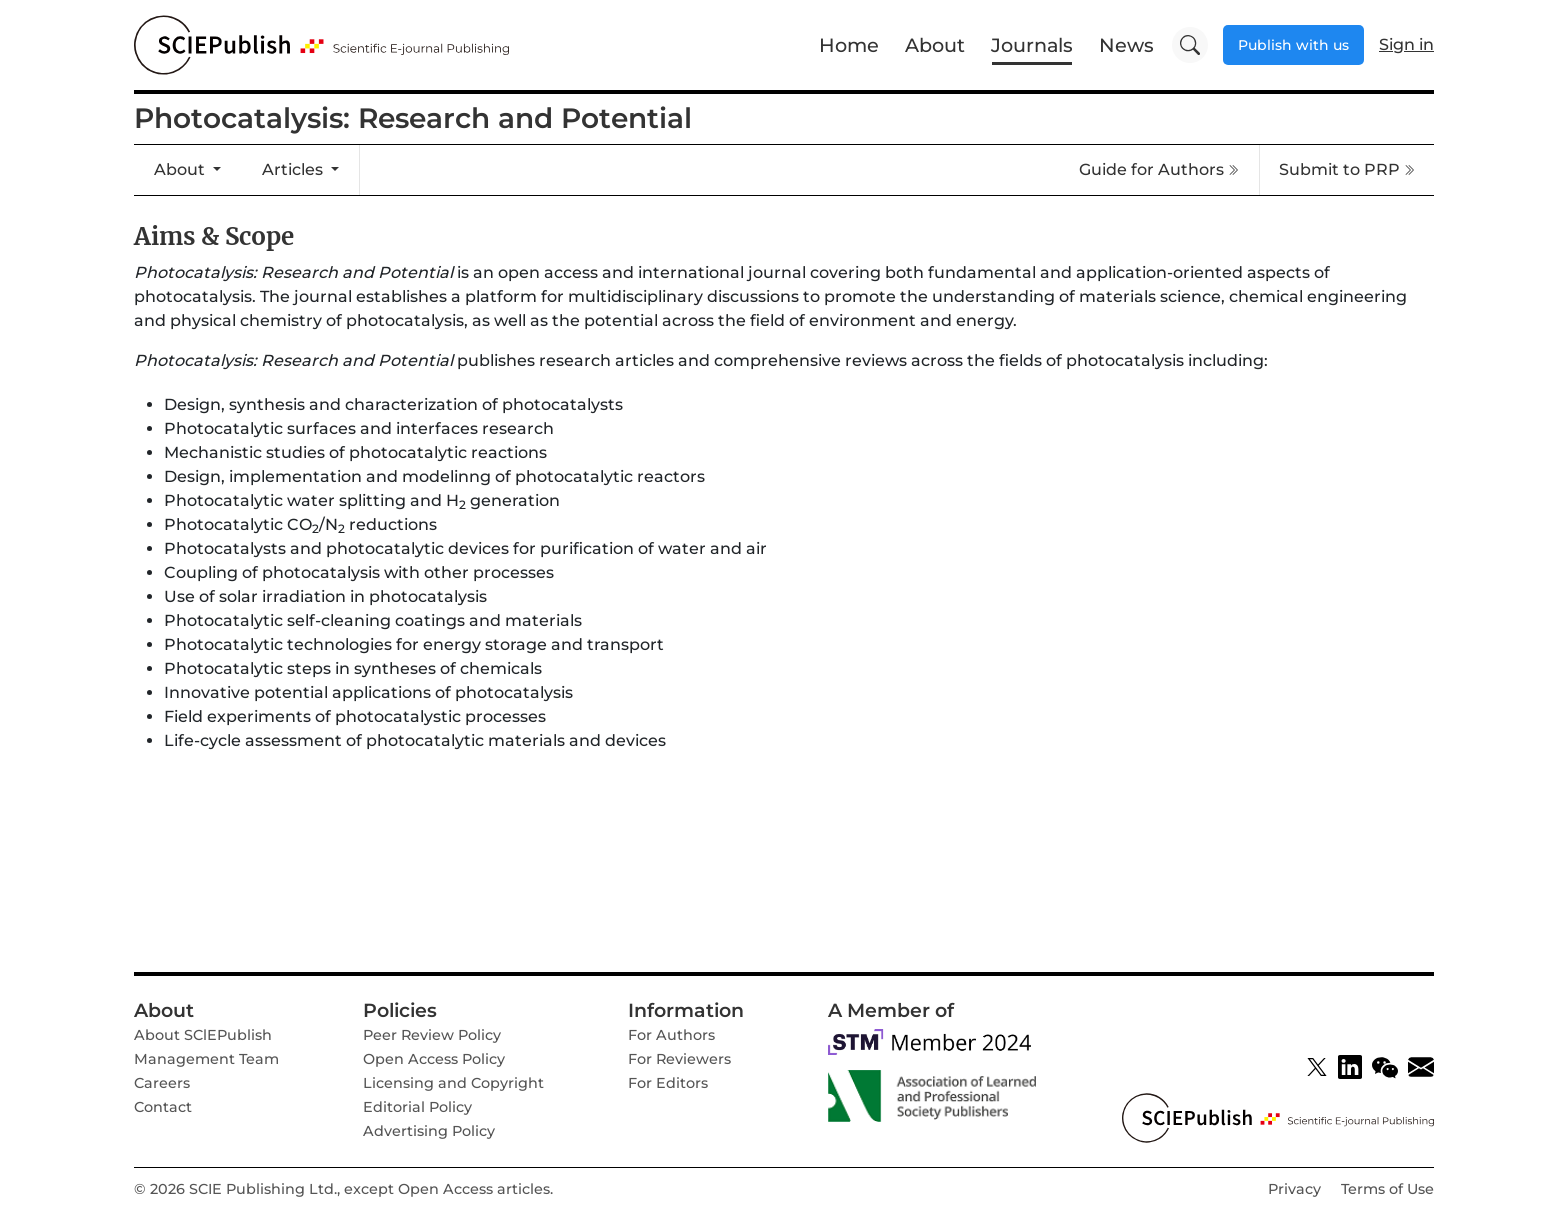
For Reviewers (679, 1059)
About (935, 45)
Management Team (206, 1059)
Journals (1032, 45)
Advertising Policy (429, 1131)
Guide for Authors (1159, 169)
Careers (162, 1083)
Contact (163, 1107)
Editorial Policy (417, 1107)
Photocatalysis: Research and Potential (413, 118)
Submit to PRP (1347, 169)
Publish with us (1293, 45)
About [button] (181, 169)
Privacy (1294, 1189)
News (1126, 45)
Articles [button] (294, 169)
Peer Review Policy (432, 1035)
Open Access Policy (434, 1059)
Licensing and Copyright (453, 1083)
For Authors (671, 1035)
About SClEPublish (203, 1035)
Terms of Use (1387, 1189)
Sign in (1406, 44)
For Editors (668, 1083)
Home (849, 45)
